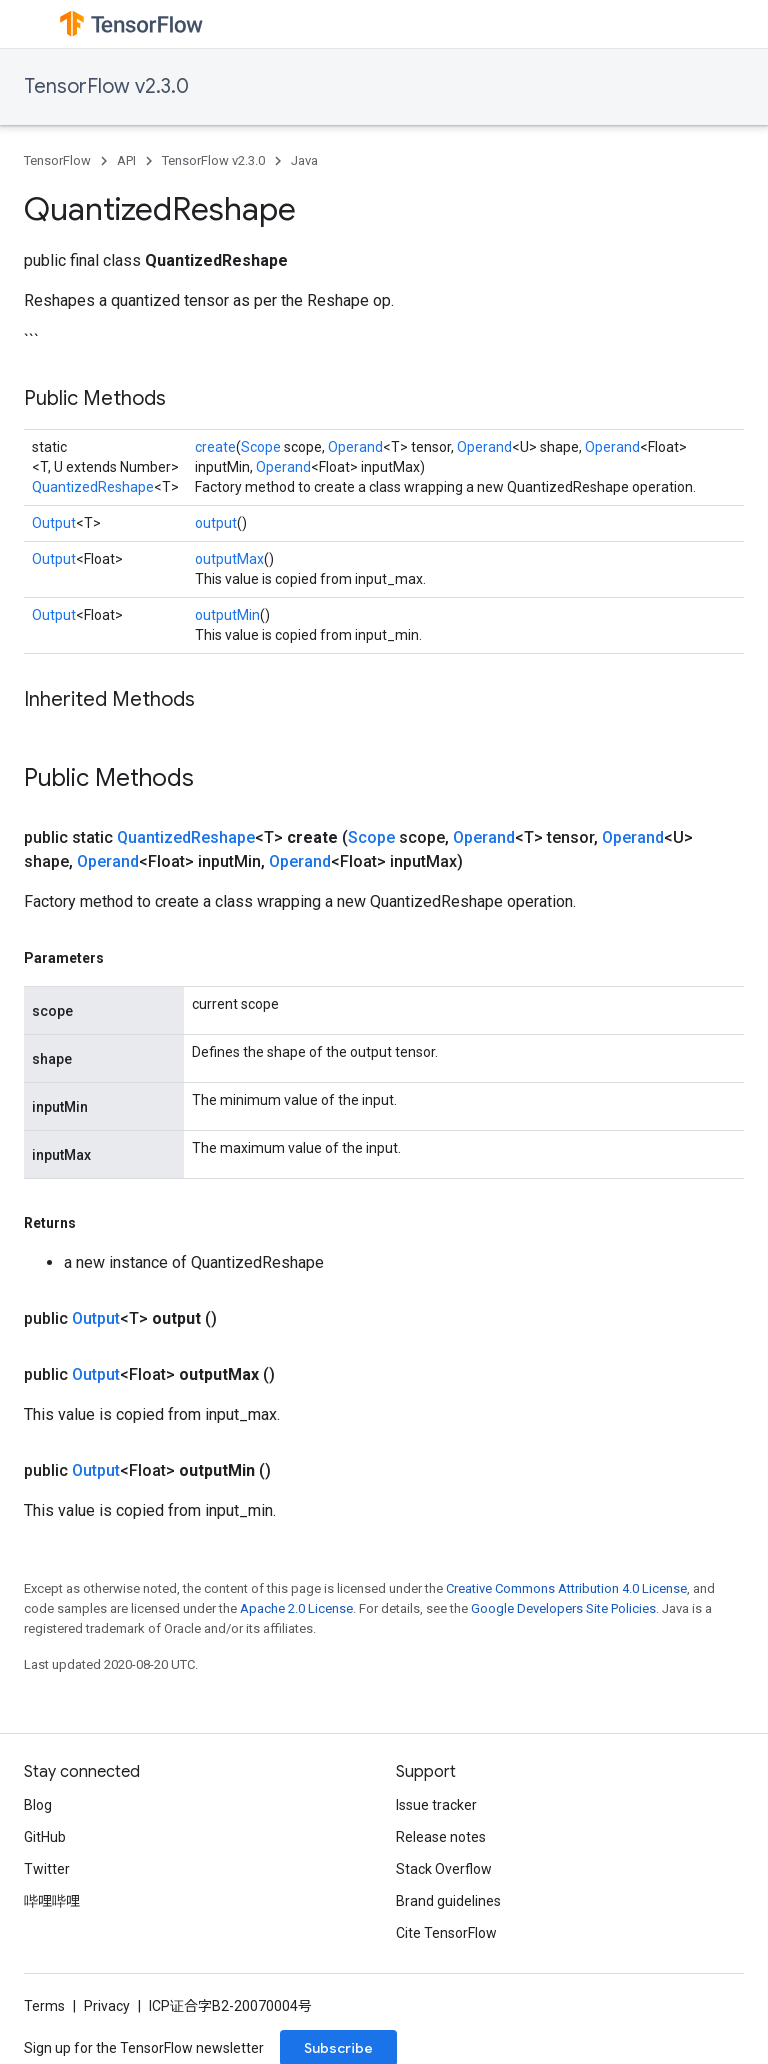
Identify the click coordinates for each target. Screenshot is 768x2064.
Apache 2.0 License (296, 1608)
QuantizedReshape (93, 487)
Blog (38, 1805)
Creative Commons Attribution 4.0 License (566, 1588)
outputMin (227, 615)
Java (304, 160)
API (126, 160)
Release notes (441, 1837)
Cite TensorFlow (446, 1933)
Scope (261, 447)
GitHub (45, 1837)
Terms (44, 2006)
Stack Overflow (444, 1869)
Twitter (47, 1869)
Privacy (107, 2006)
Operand (355, 447)
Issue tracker (436, 1805)
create (215, 447)
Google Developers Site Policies (563, 1608)
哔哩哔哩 (52, 1901)
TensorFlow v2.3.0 (106, 86)
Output (54, 523)
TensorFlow (57, 160)
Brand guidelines (448, 1901)
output (216, 523)
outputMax (229, 559)
